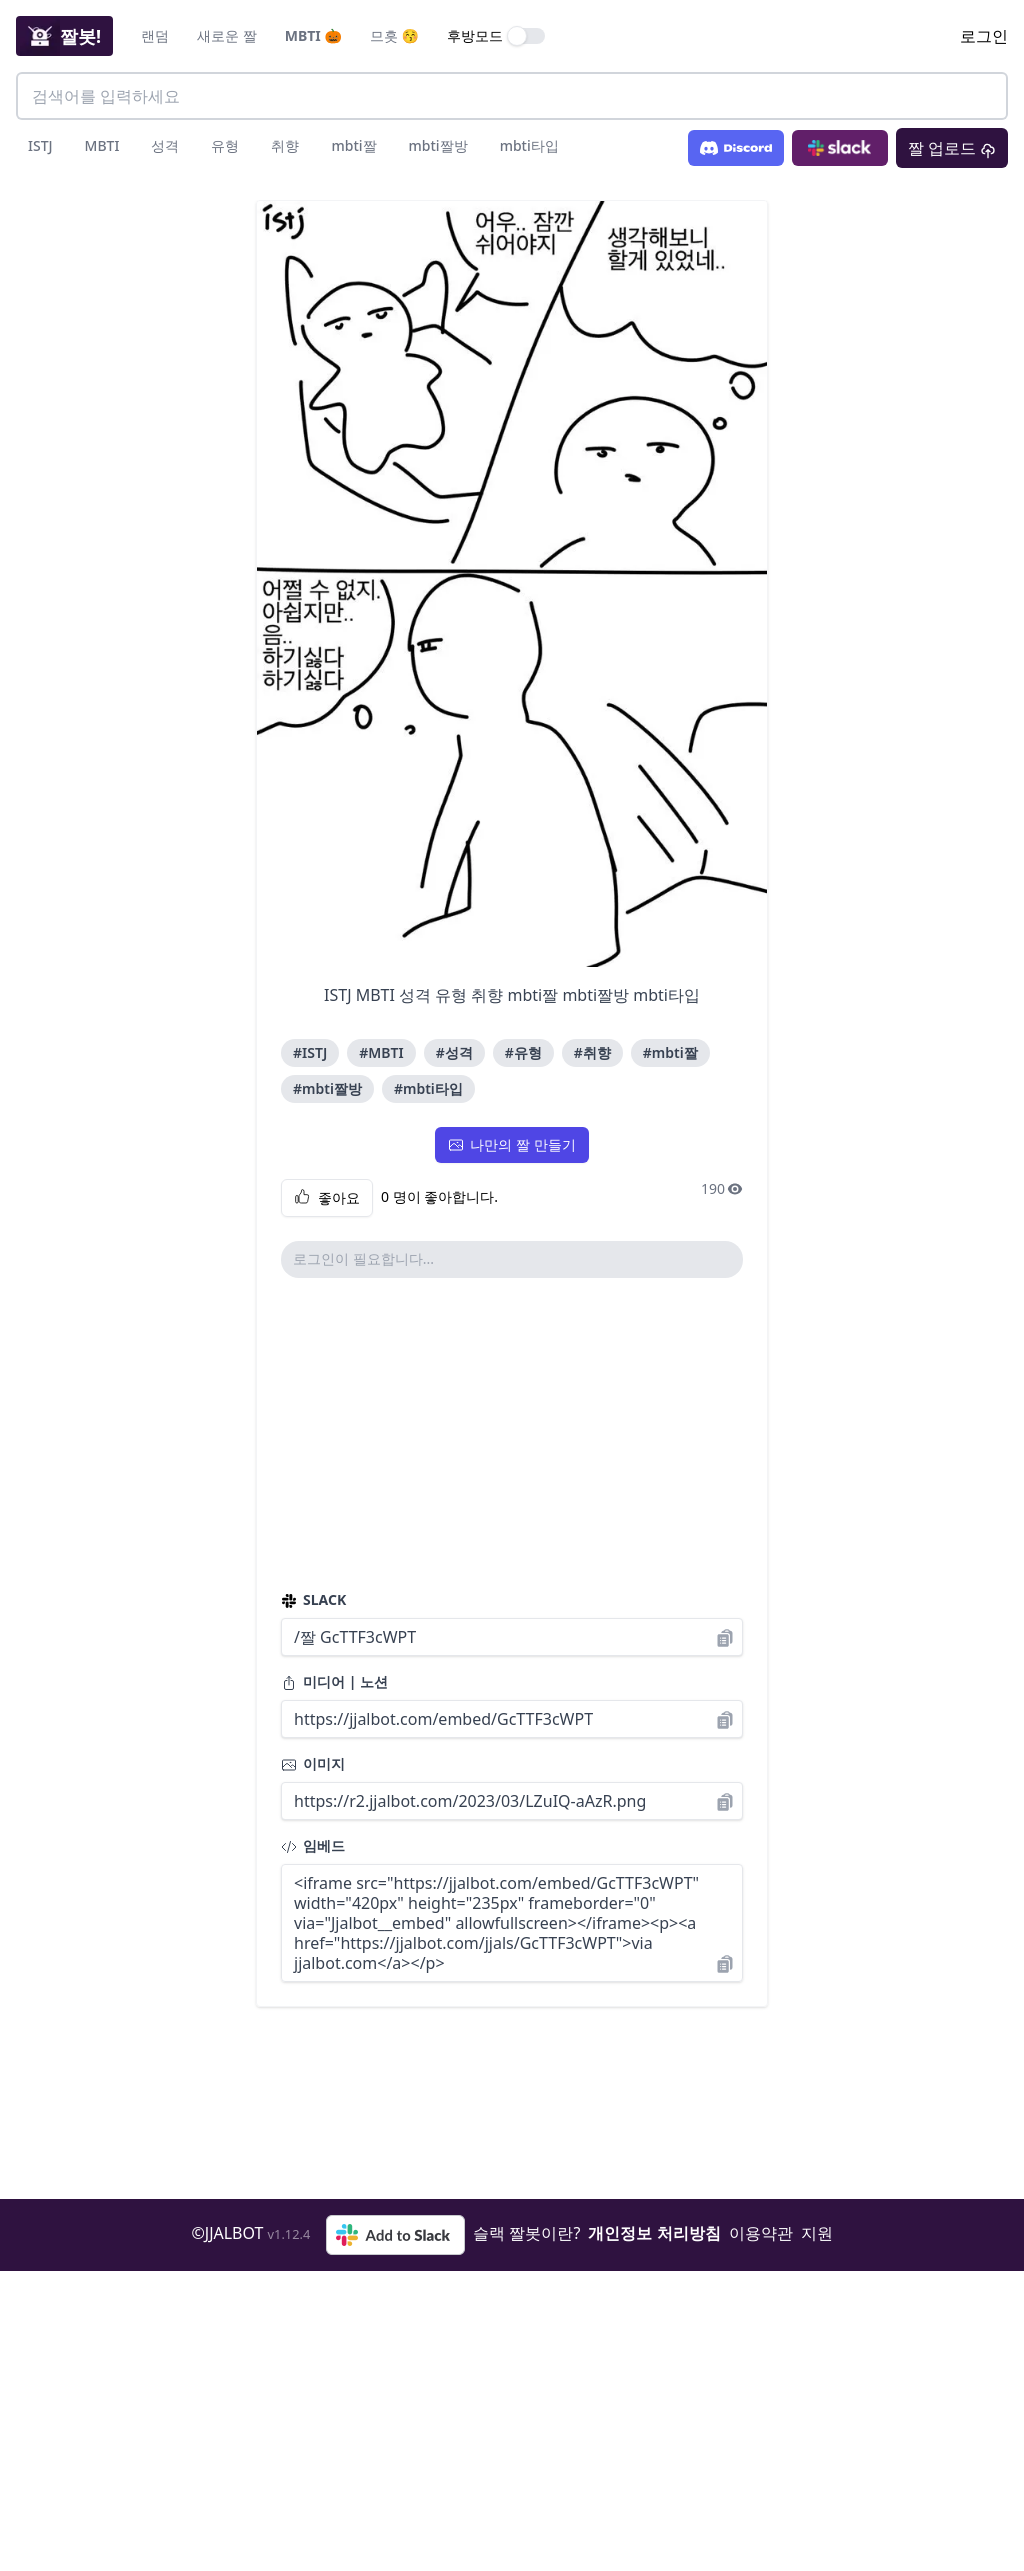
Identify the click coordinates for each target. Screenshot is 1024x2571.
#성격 (454, 1052)
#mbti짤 (670, 1052)
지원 (817, 2233)
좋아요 (327, 1198)
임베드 (313, 1845)
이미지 (313, 1763)
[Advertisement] (512, 1434)
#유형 (523, 1052)
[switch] (527, 36)
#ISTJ (310, 1052)
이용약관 (761, 2233)
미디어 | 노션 (334, 1681)
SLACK (313, 1599)
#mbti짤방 (327, 1088)
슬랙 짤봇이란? (526, 2233)
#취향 (592, 1052)
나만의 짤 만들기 (511, 1144)
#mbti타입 (428, 1088)
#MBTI (381, 1052)
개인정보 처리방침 (654, 2233)
